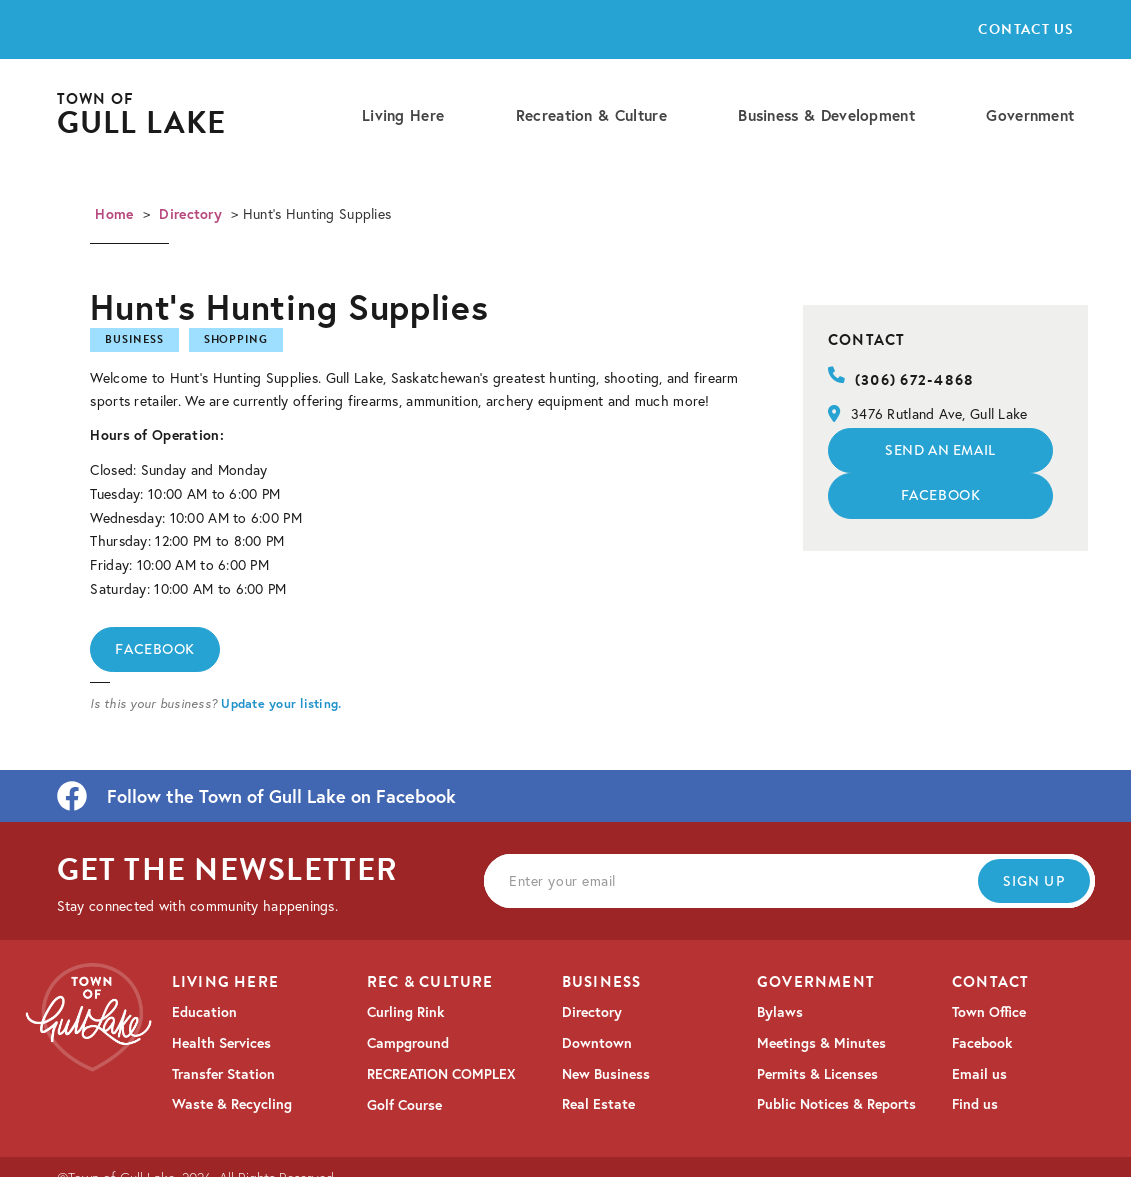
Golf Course (404, 1105)
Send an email (940, 450)
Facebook (154, 649)
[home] (142, 115)
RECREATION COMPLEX (441, 1074)
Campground (408, 1043)
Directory (190, 214)
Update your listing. (281, 703)
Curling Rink (405, 1012)
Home (114, 214)
